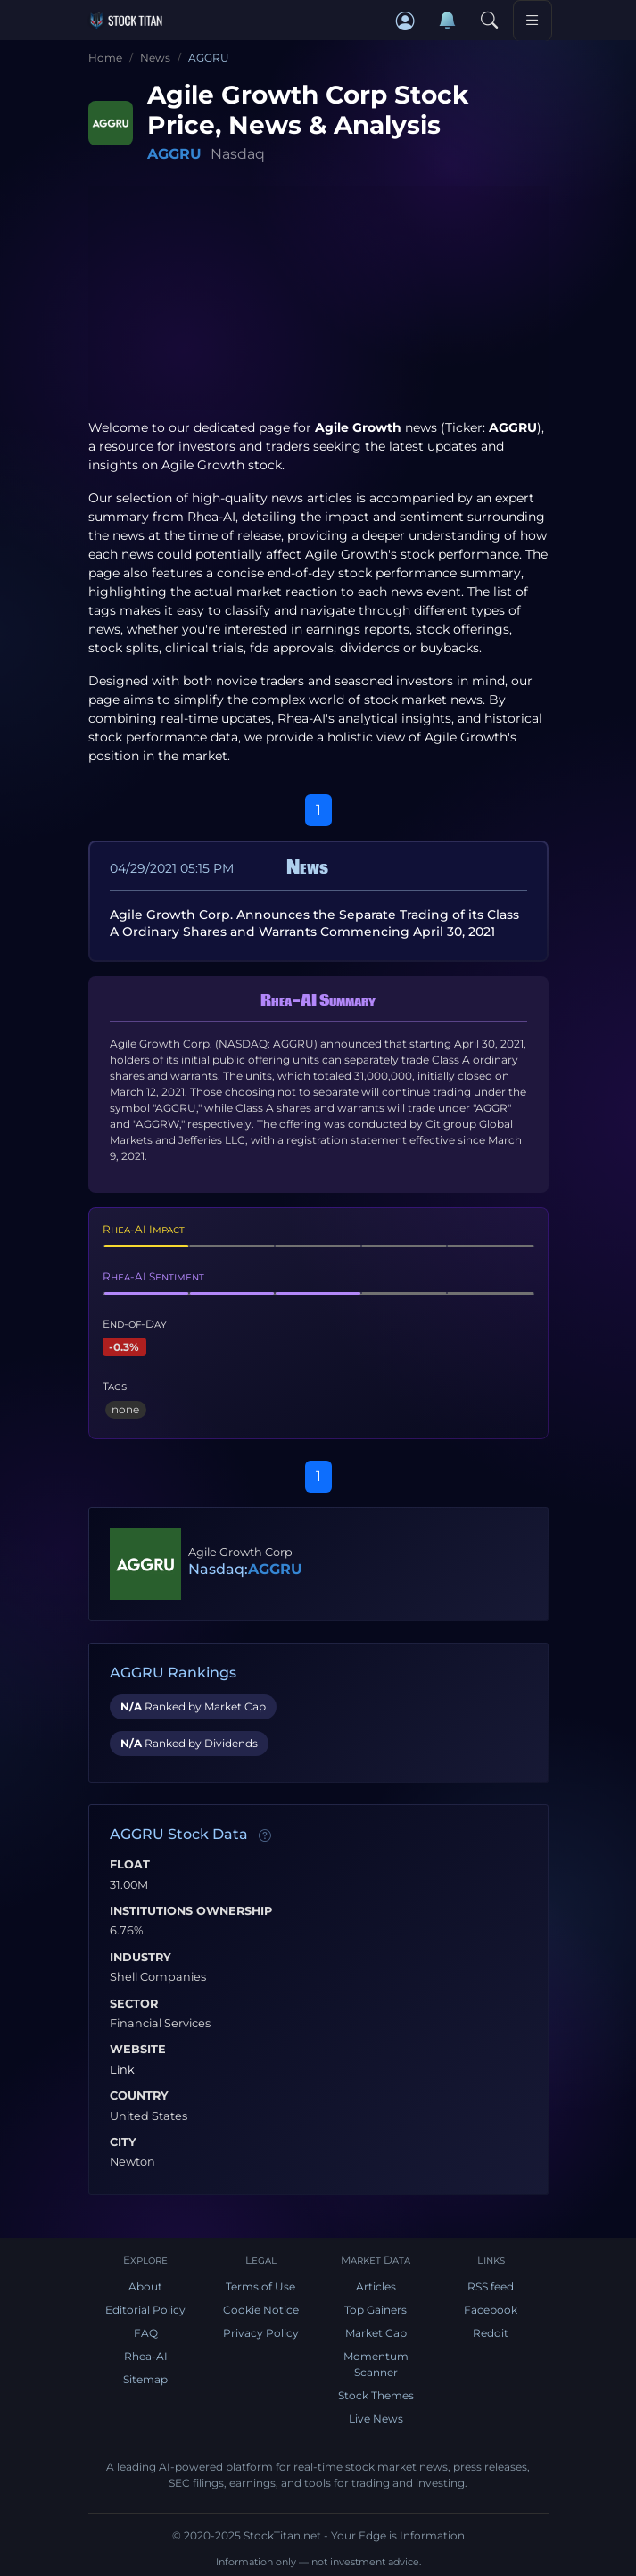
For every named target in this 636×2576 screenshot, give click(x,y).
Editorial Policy (145, 2309)
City (123, 2142)
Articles (376, 2286)
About (145, 2286)
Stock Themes (376, 2395)
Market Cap (376, 2333)
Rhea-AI (211, 517)
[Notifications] (448, 20)
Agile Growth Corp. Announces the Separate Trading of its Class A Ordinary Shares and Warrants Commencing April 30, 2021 (314, 923)
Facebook (490, 2309)
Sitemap (145, 2379)
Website (138, 2049)
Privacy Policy (261, 2333)
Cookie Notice (261, 2309)
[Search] (489, 21)
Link (122, 2070)
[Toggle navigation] (532, 20)
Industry (140, 1957)
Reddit (490, 2333)
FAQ (146, 2333)
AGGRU (174, 153)
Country (139, 2096)
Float (130, 1865)
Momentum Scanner (376, 2364)
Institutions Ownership (191, 1911)
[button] (405, 21)
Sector (134, 2004)
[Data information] (265, 1835)
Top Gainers (375, 2309)
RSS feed (490, 2286)
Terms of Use (260, 2286)
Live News (376, 2418)
